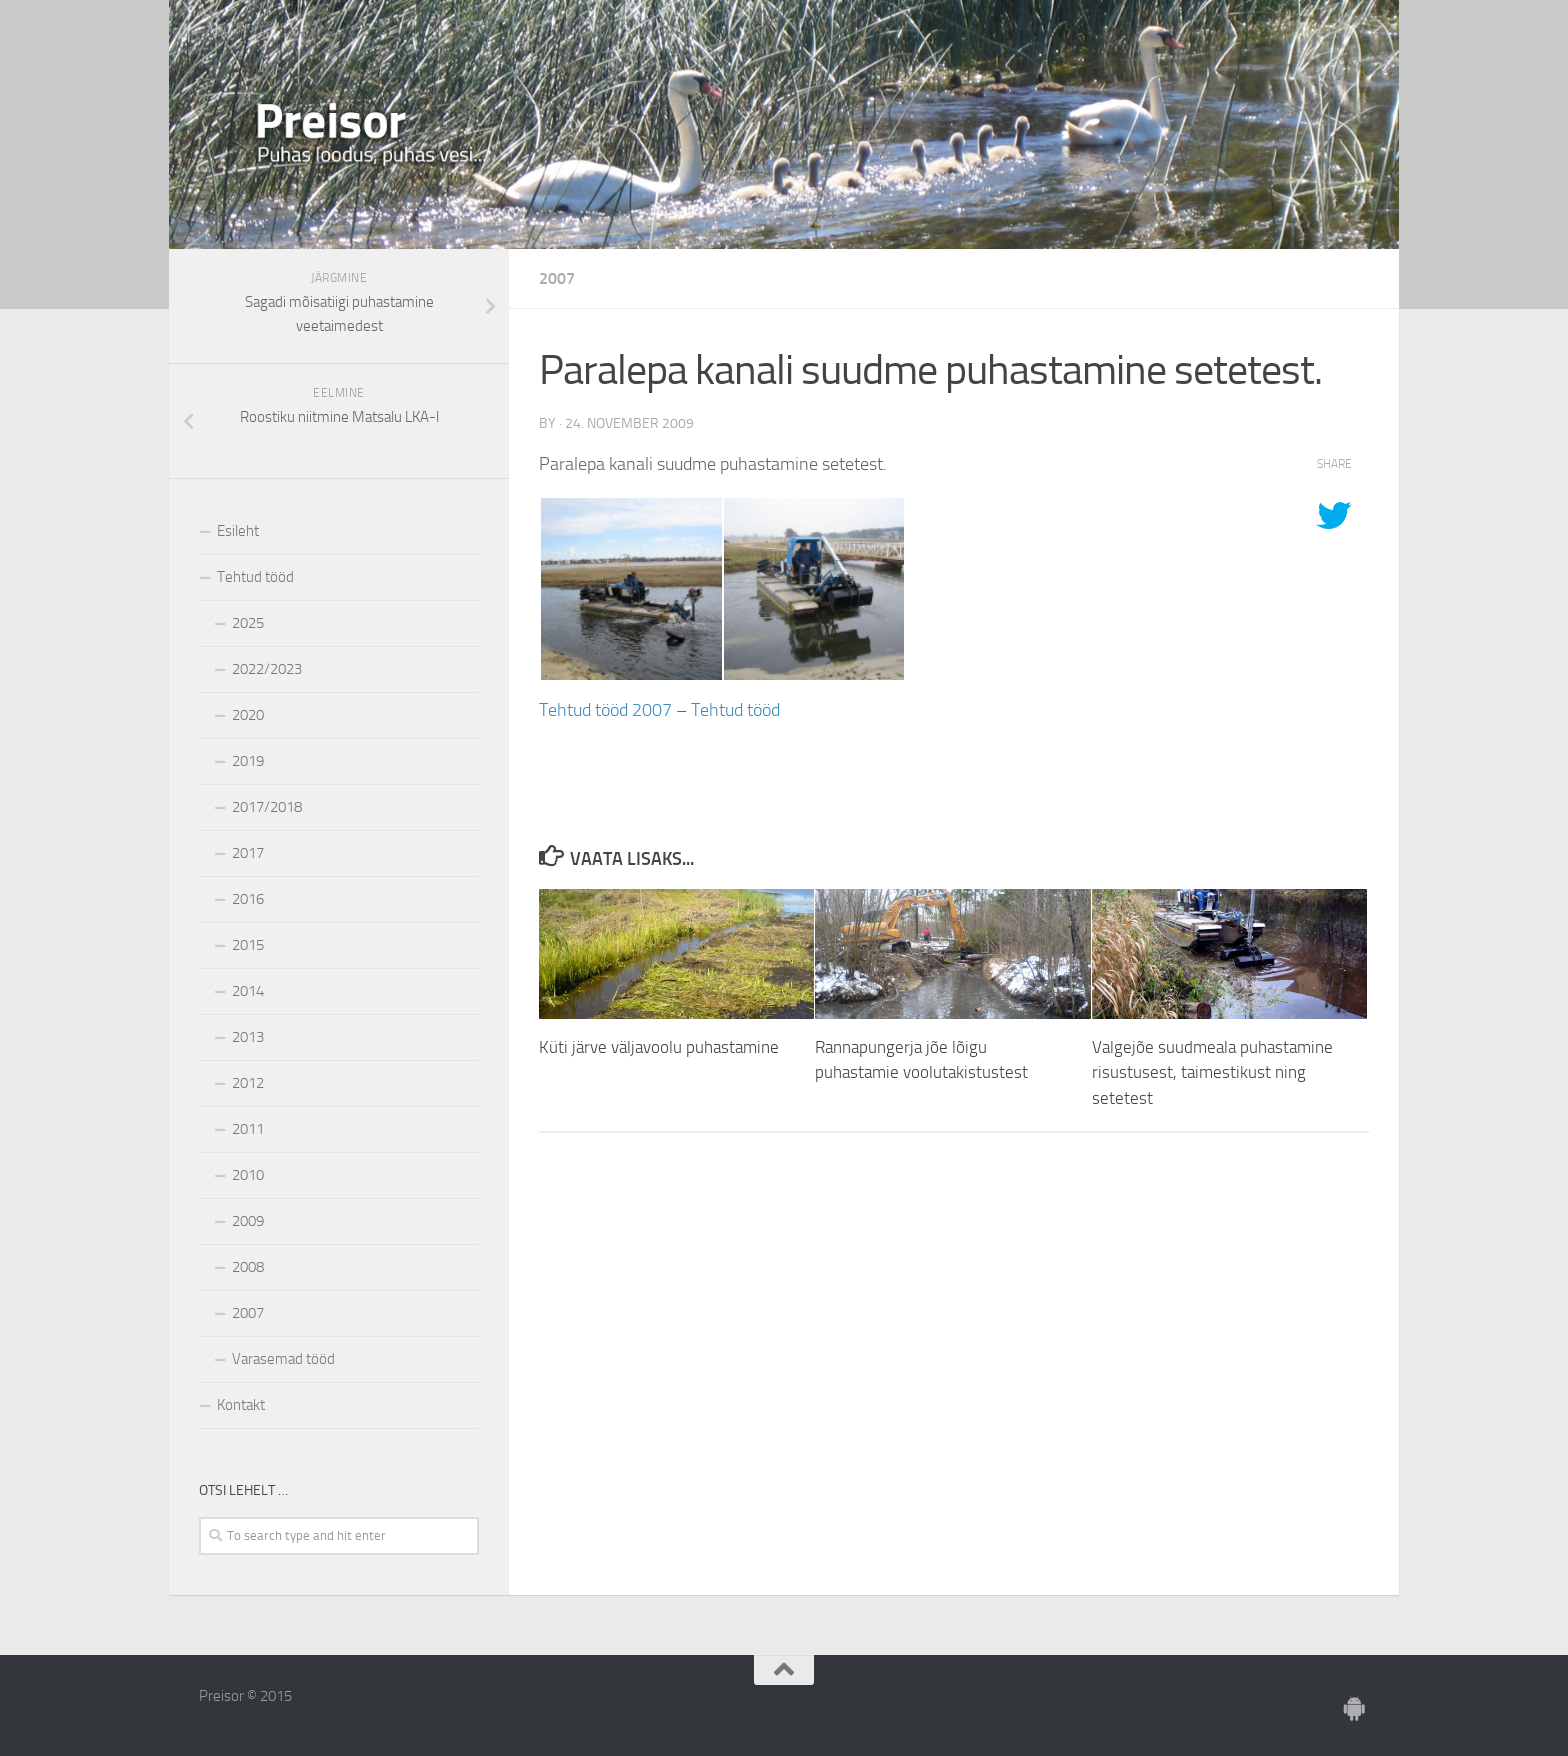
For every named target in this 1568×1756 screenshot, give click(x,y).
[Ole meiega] (1355, 1709)
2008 (248, 1267)
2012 (248, 1083)
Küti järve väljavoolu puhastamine (659, 1047)
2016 (248, 899)
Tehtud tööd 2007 (605, 710)
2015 (248, 945)
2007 (557, 278)
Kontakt (241, 1405)
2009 (248, 1221)
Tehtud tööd (735, 710)
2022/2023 (267, 669)
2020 (248, 715)
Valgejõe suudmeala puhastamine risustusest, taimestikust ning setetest (1212, 1072)
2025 (248, 623)
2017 (248, 853)
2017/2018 (267, 807)
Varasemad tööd (283, 1359)
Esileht (238, 531)
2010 (248, 1175)
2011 (248, 1129)
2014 (248, 991)
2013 (248, 1037)
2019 (248, 761)
